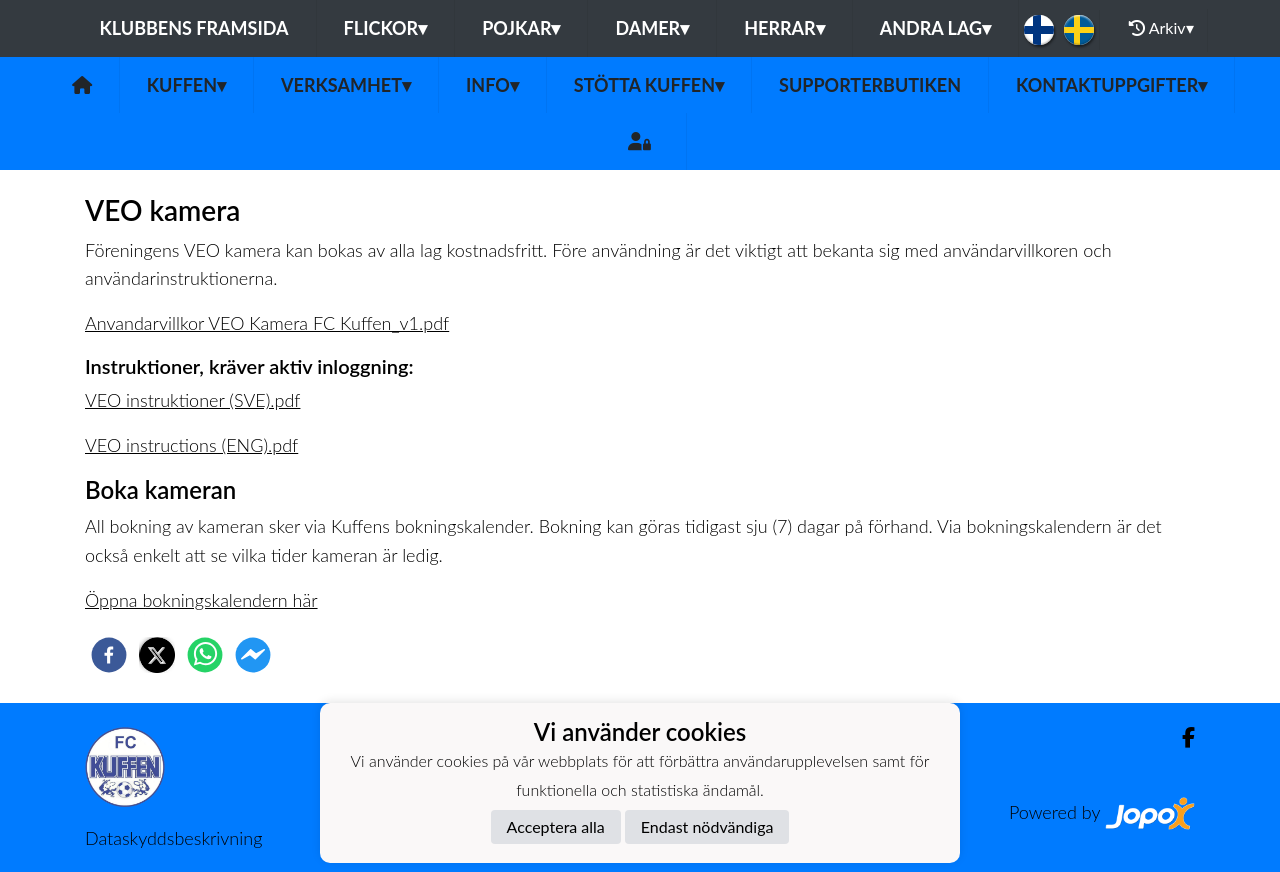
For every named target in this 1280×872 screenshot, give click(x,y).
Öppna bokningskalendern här (201, 600)
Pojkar (521, 28)
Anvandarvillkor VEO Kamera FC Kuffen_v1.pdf (267, 323)
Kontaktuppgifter (1111, 85)
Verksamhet (346, 85)
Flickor (386, 28)
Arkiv (1161, 28)
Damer (652, 28)
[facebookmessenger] (253, 655)
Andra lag (935, 28)
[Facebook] (1180, 737)
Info (492, 85)
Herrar (784, 28)
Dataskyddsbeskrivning (173, 838)
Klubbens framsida (193, 28)
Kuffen (186, 85)
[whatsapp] (205, 655)
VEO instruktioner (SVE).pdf (192, 400)
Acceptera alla (556, 826)
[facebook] (109, 655)
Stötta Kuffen (649, 85)
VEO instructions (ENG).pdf (191, 445)
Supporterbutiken (870, 85)
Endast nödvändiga (707, 826)
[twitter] (157, 655)
